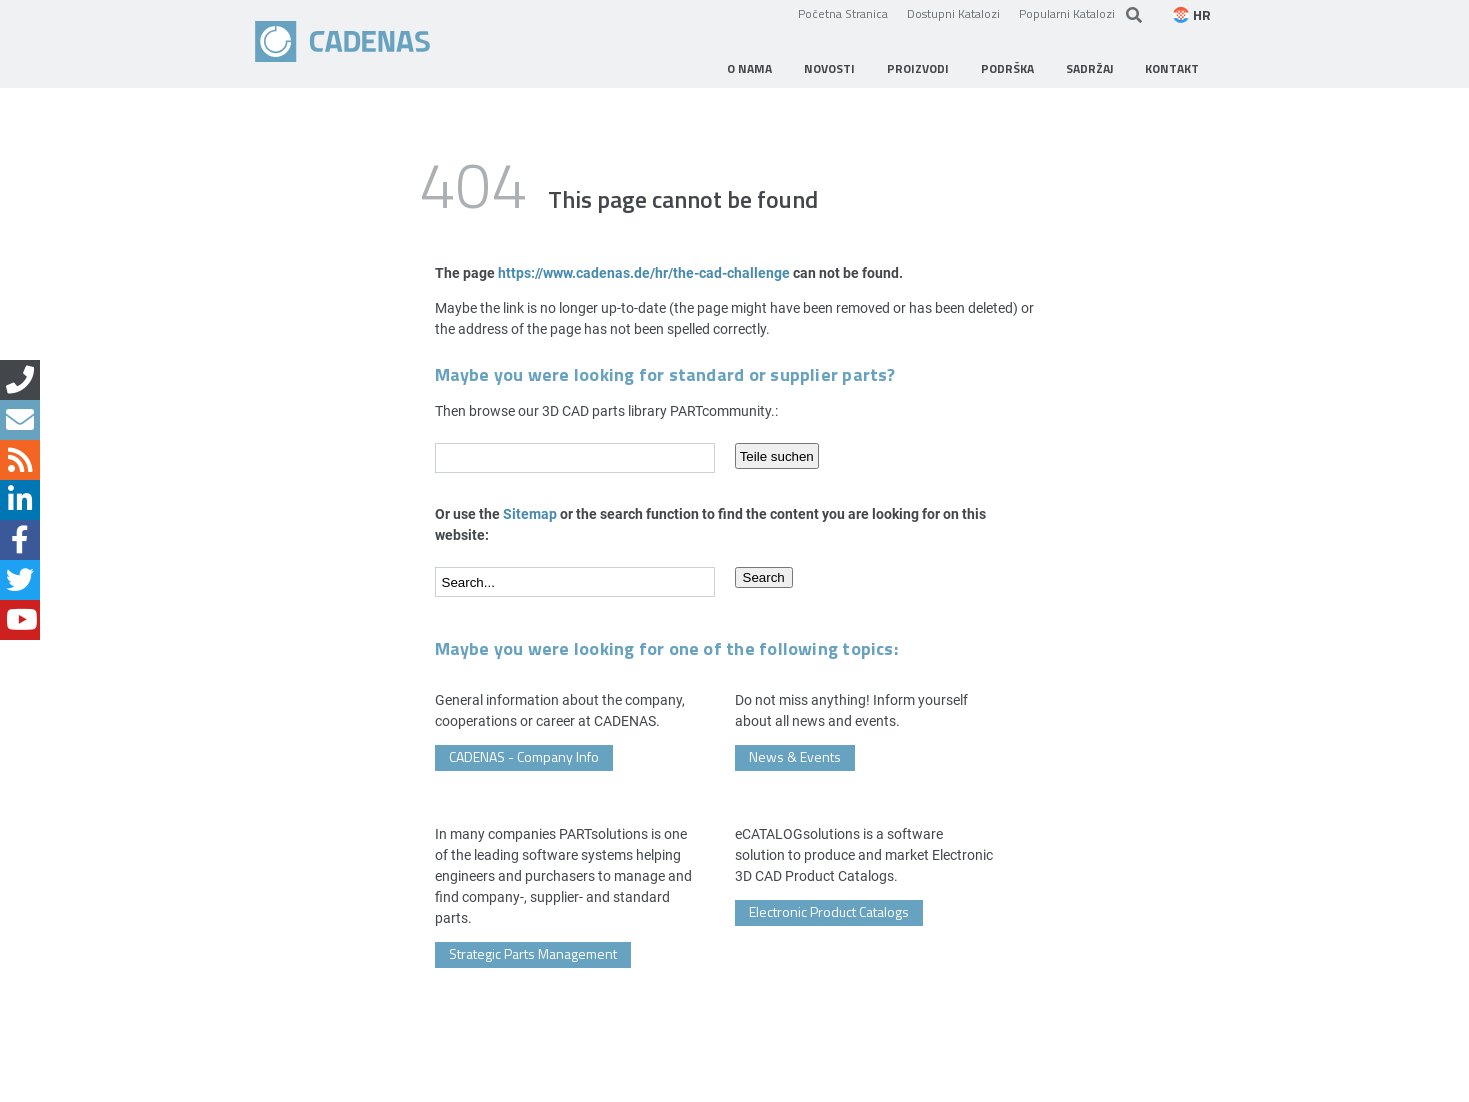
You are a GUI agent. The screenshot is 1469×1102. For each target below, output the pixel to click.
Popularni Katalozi (1067, 13)
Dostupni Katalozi (953, 13)
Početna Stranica (843, 13)
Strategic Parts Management (533, 953)
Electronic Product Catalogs (829, 911)
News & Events (795, 756)
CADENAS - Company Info (524, 756)
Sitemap (530, 513)
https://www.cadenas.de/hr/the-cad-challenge (644, 272)
